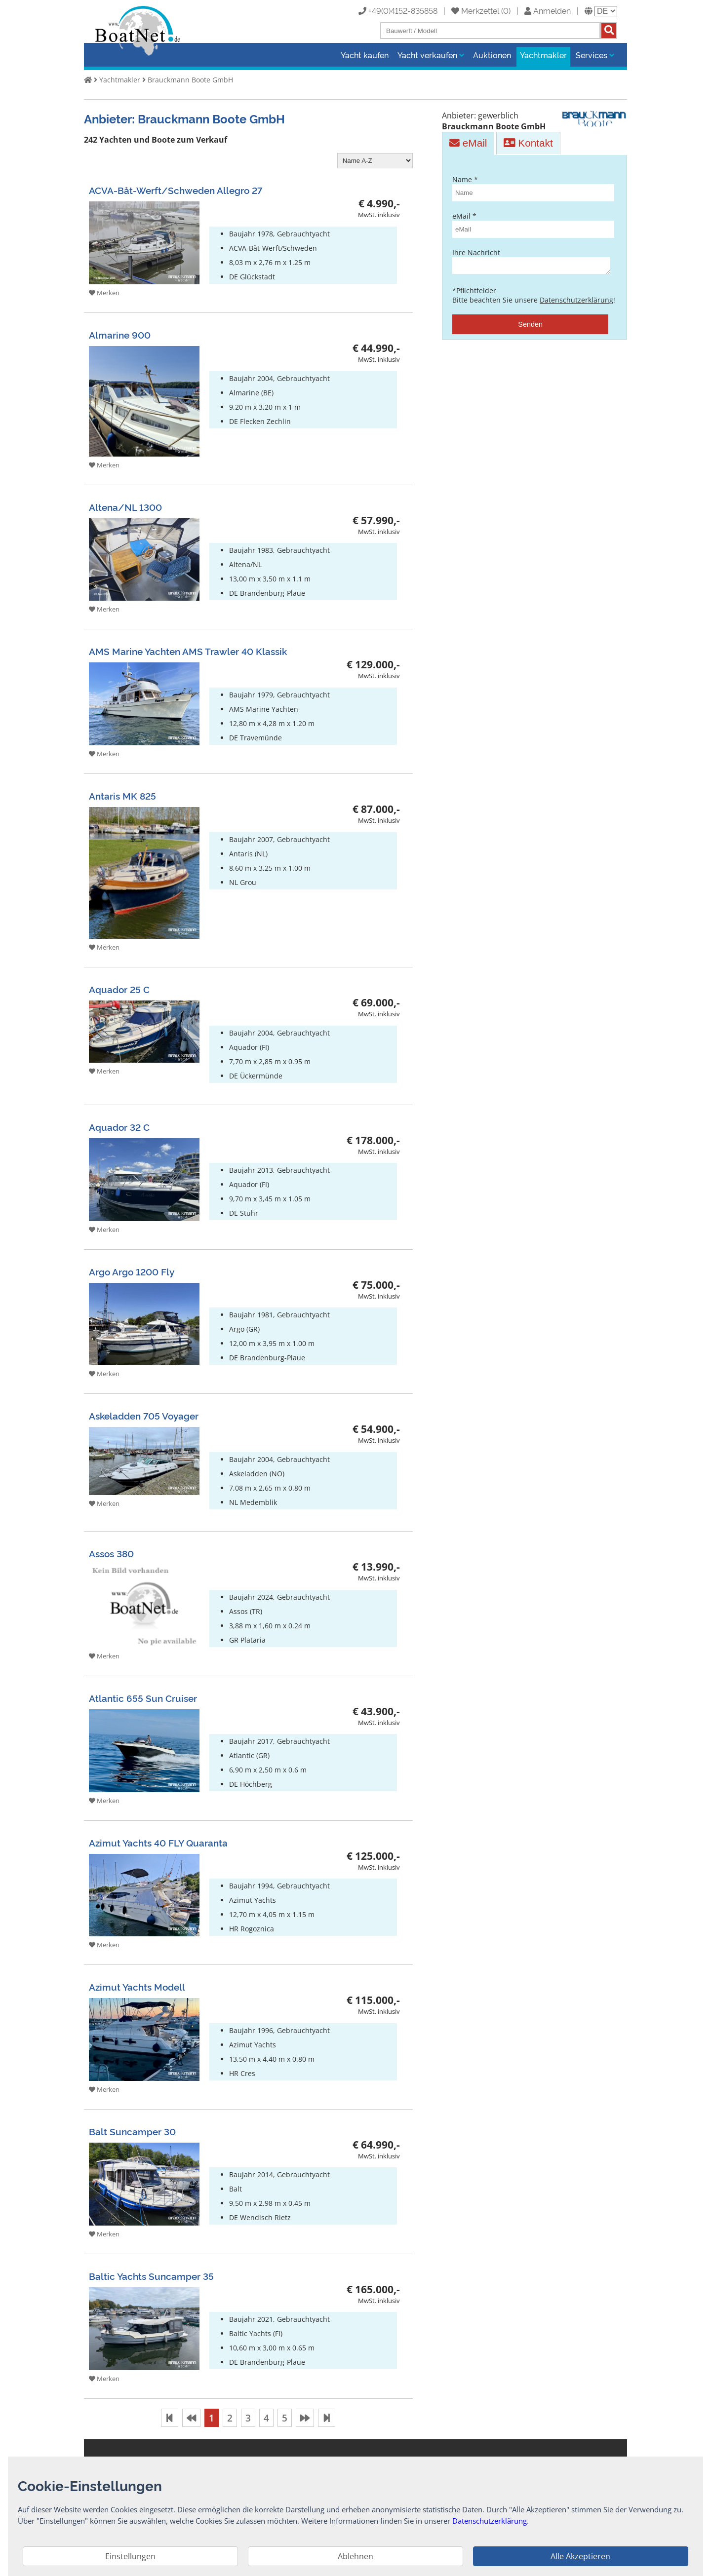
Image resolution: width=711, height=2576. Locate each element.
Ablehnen (355, 2556)
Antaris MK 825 (122, 795)
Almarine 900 (120, 334)
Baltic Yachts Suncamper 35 (151, 2275)
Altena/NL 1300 (125, 506)
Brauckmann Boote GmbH (190, 79)
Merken (104, 292)
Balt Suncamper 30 (132, 2131)
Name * (530, 188)
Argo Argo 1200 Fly (131, 1271)
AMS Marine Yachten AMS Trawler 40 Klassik (188, 650)
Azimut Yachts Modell (137, 1986)
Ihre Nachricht (530, 262)
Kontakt (528, 143)
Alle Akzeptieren (580, 2556)
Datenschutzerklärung (576, 303)
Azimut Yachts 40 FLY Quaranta (158, 1842)
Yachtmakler (543, 54)
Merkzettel (475, 10)
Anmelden (547, 10)
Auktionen (492, 54)
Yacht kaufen (365, 54)
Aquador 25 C (119, 989)
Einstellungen (130, 2556)
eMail (468, 143)
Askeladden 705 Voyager (143, 1415)
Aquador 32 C (119, 1126)
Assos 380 (111, 1553)
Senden (530, 327)
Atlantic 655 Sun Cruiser (143, 1697)
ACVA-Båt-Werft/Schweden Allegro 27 (175, 189)
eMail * (530, 224)
